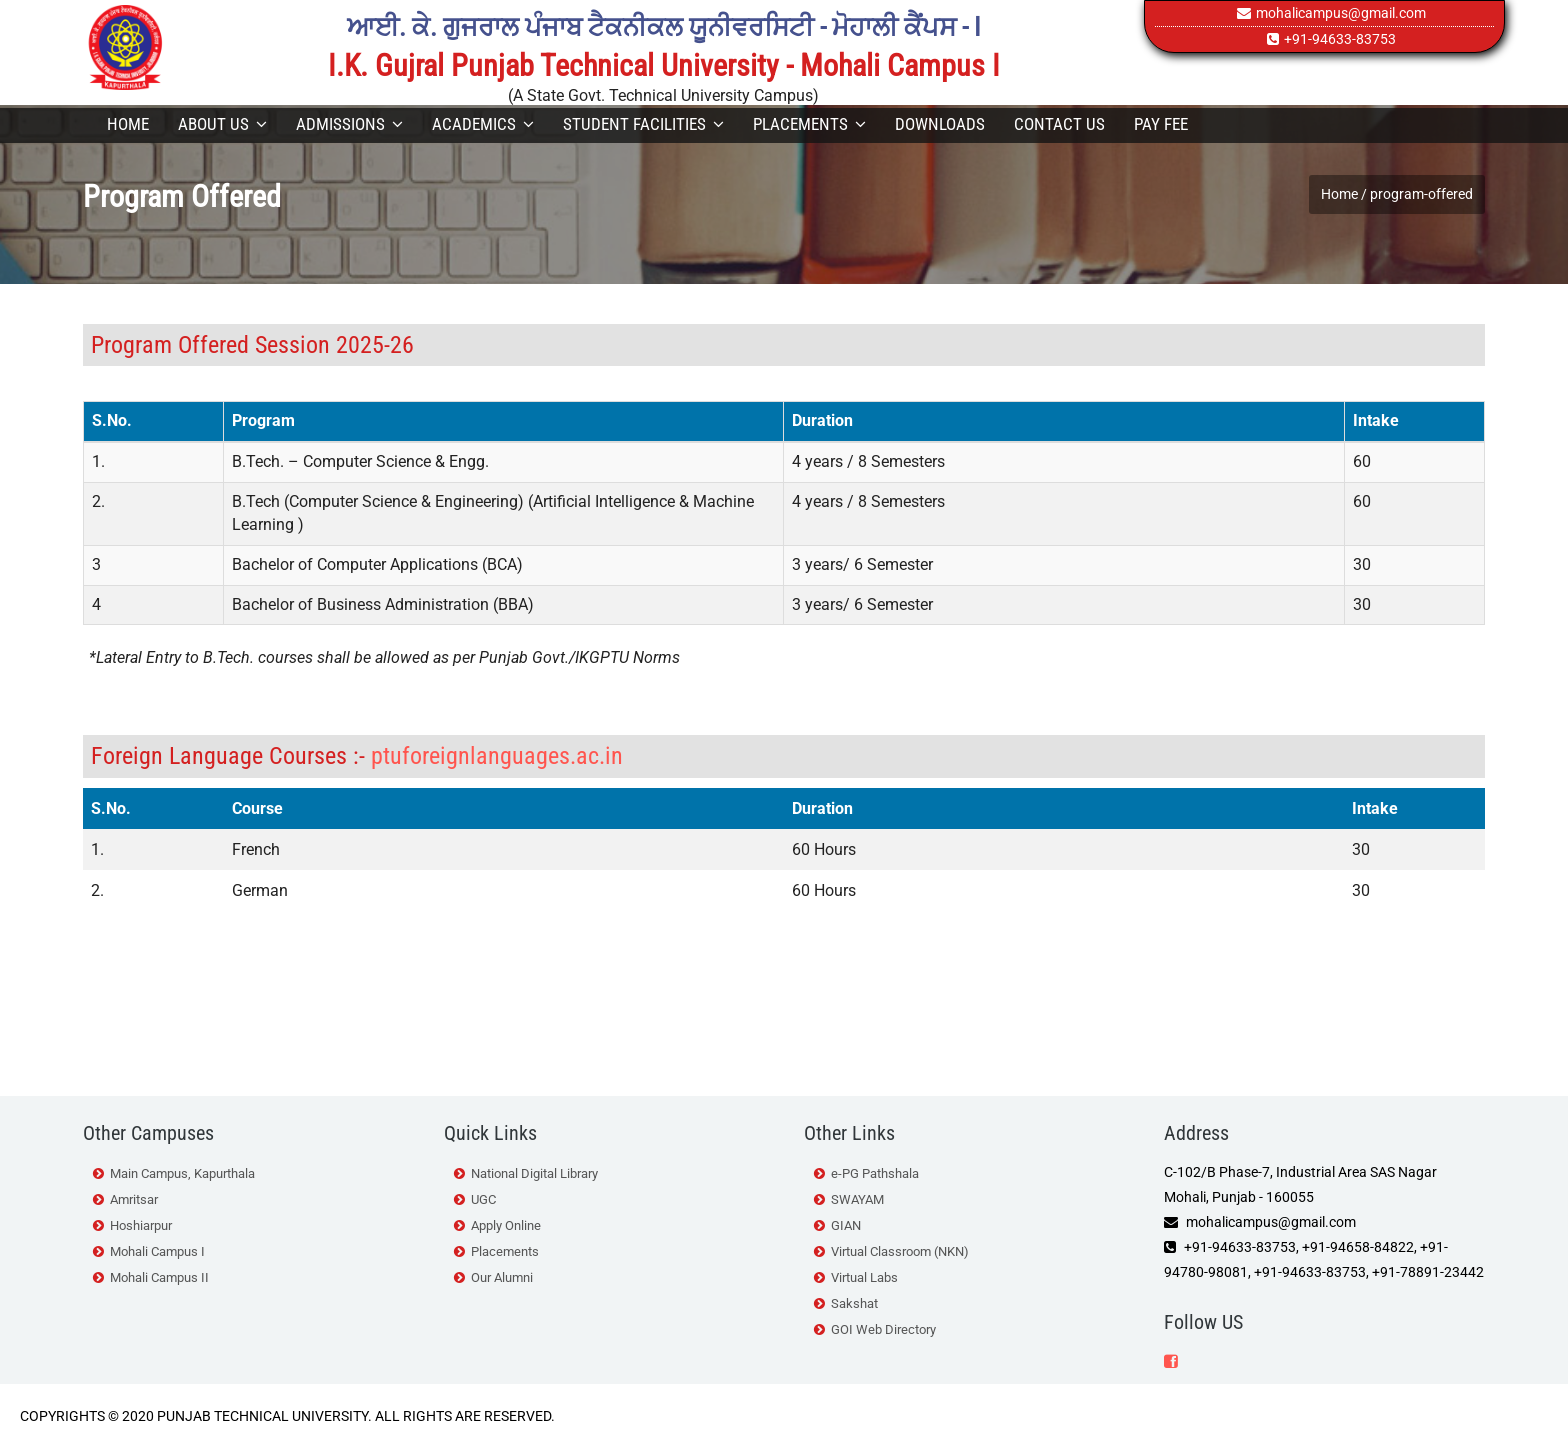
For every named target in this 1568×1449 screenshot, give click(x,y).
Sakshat (854, 1303)
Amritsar (134, 1199)
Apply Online (506, 1225)
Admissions (349, 124)
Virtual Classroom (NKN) (900, 1251)
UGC (483, 1199)
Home (128, 124)
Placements (809, 124)
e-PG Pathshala (875, 1173)
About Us (222, 124)
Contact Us (1059, 124)
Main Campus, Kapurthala (182, 1173)
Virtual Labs (864, 1277)
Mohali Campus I (157, 1251)
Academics (483, 124)
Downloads (940, 124)
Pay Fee (1161, 124)
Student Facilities (643, 124)
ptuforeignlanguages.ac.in (497, 756)
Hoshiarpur (141, 1225)
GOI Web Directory (883, 1329)
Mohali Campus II (159, 1277)
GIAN (846, 1225)
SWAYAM (857, 1199)
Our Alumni (502, 1277)
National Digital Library (534, 1173)
